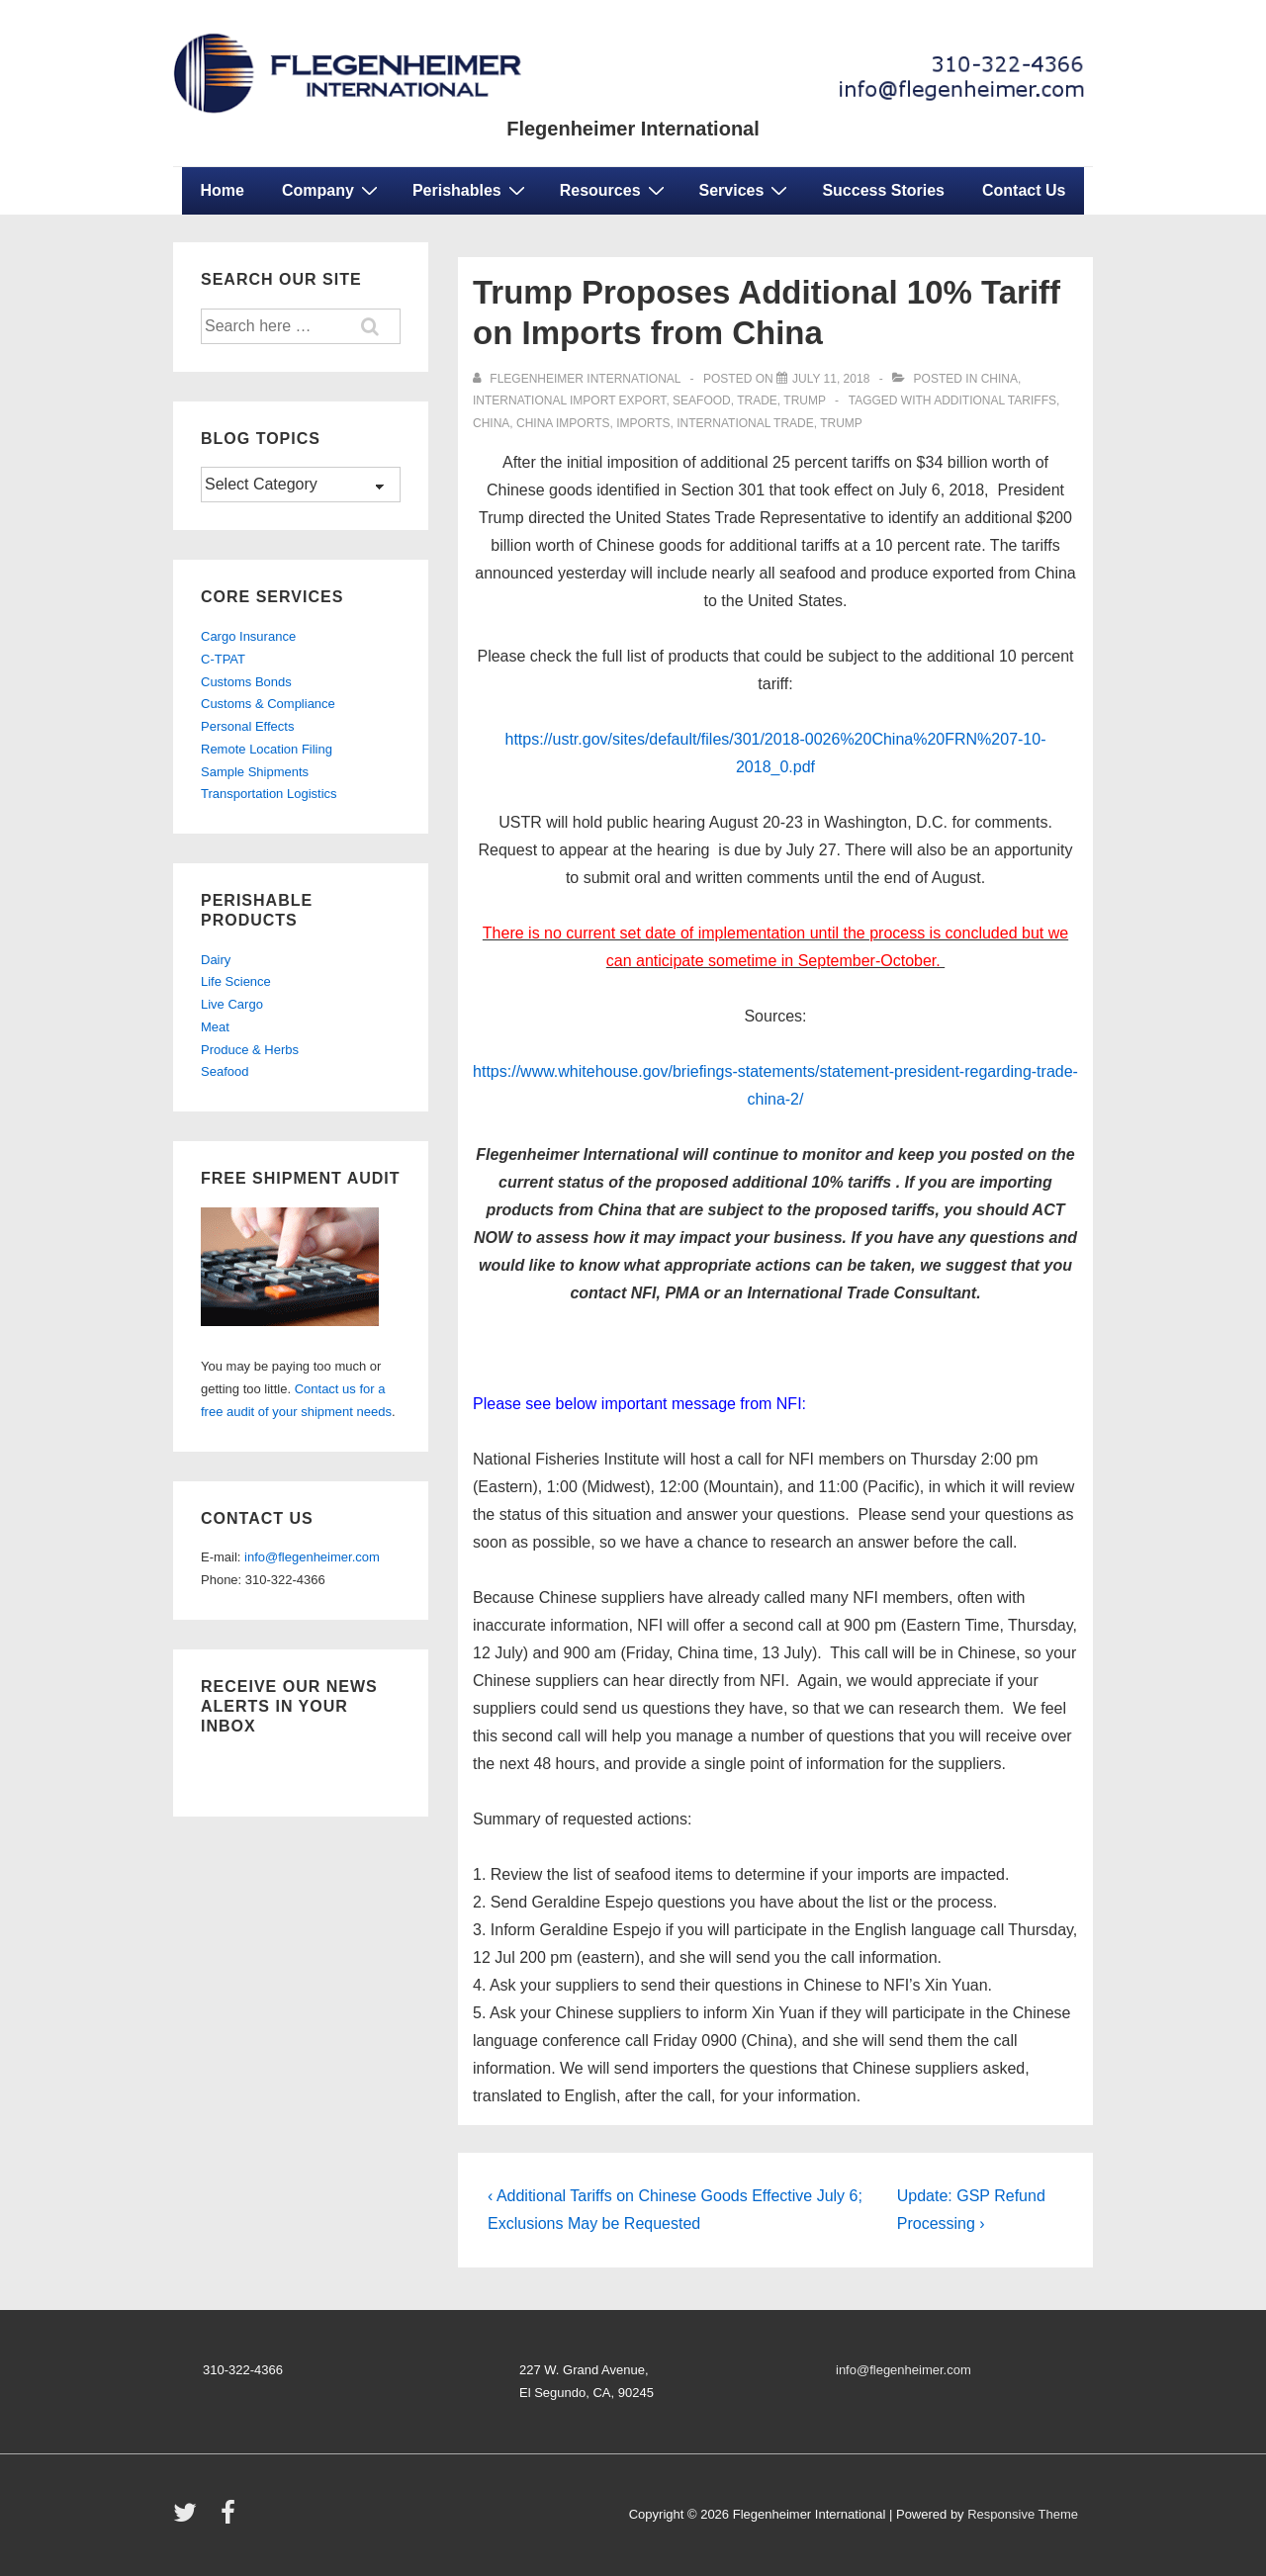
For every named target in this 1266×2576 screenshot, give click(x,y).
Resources (615, 190)
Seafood (224, 1071)
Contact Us (1023, 190)
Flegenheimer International (633, 128)
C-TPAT (223, 659)
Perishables (471, 190)
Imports (643, 423)
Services (746, 190)
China (999, 379)
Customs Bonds (246, 681)
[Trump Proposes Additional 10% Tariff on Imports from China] (830, 379)
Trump (804, 400)
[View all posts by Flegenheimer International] (578, 379)
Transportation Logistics (269, 793)
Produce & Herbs (250, 1049)
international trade (745, 423)
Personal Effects (247, 726)
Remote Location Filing (266, 749)
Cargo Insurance (248, 636)
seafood (702, 400)
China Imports (562, 423)
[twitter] (189, 2519)
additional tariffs (995, 400)
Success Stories (883, 190)
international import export (569, 400)
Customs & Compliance (268, 703)
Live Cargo (232, 1004)
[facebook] (230, 2519)
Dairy (215, 959)
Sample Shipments (255, 771)
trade (757, 400)
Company (332, 190)
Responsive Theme (1022, 2514)
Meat (215, 1027)
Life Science (236, 981)
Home (222, 190)
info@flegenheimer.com (312, 1557)
